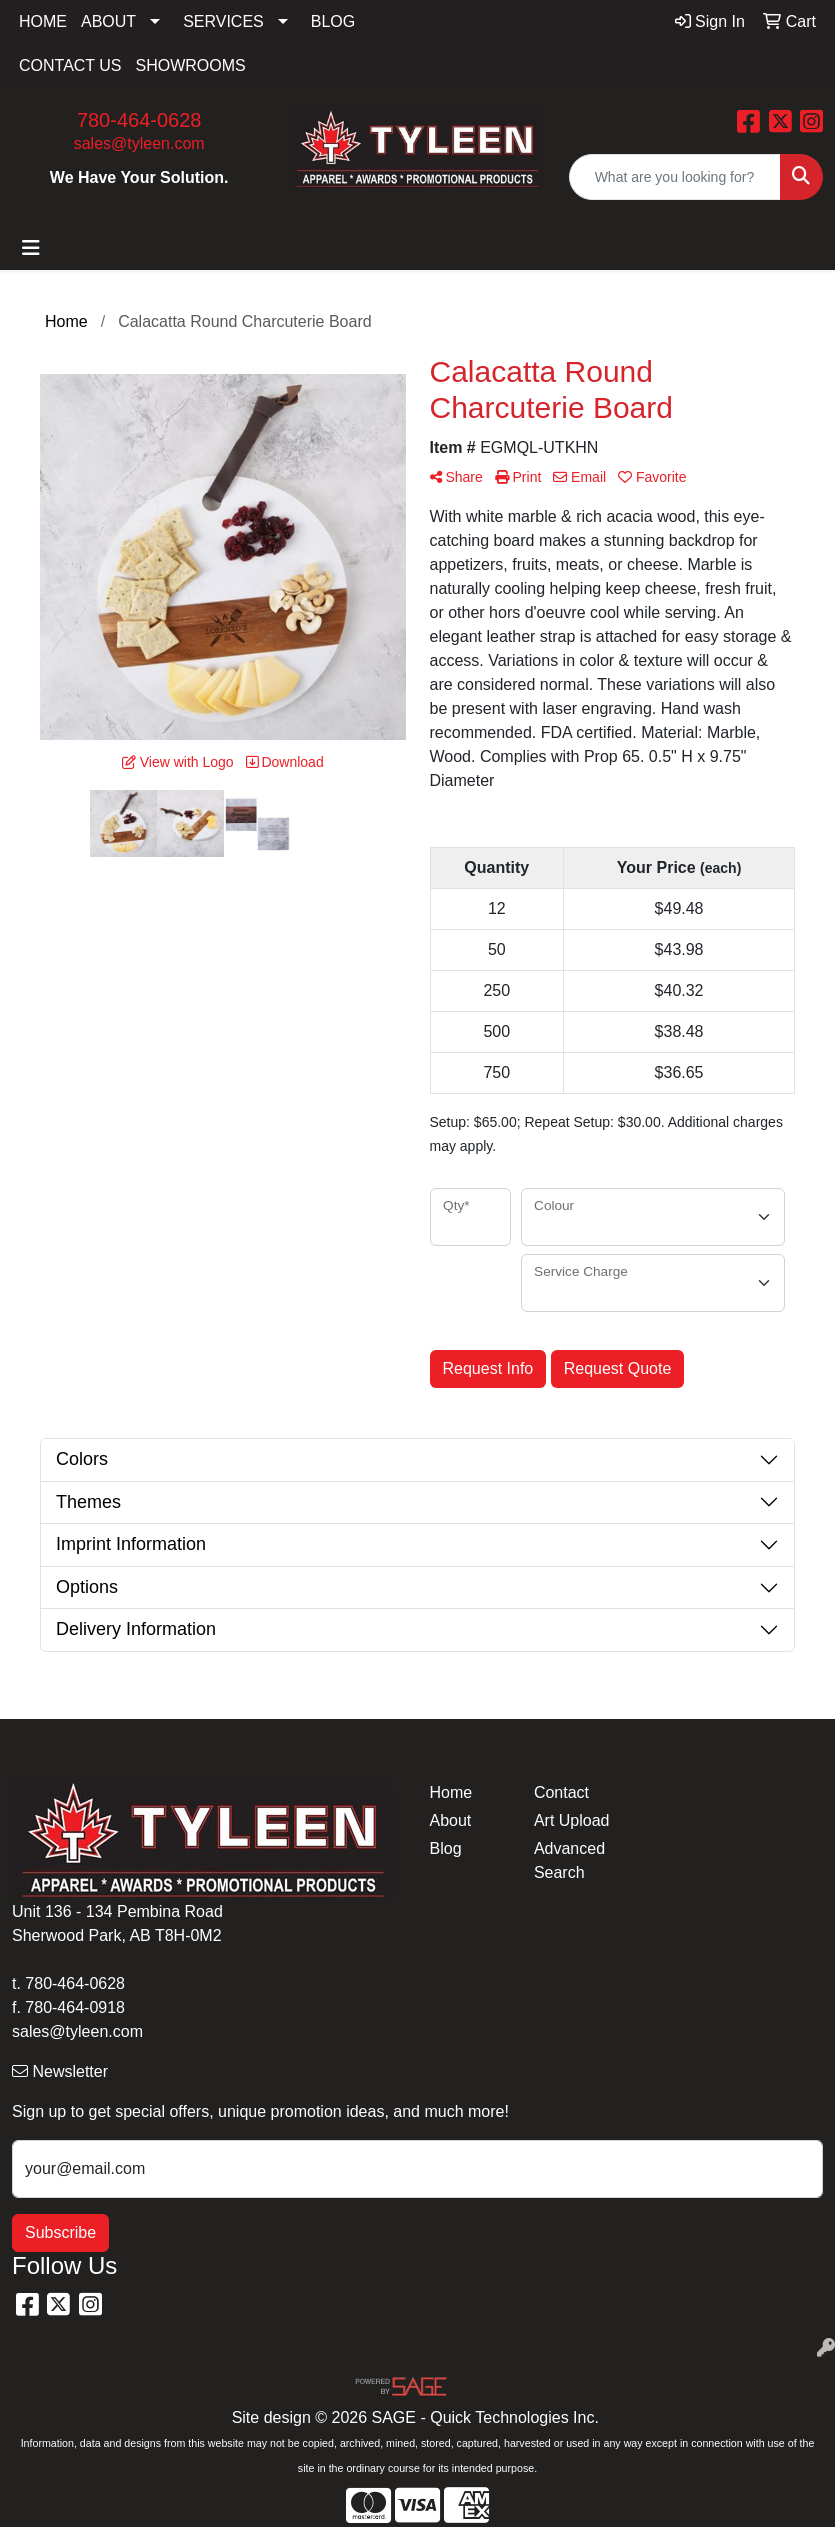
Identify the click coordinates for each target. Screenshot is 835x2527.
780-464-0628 (139, 120)
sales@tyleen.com (139, 143)
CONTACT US (70, 65)
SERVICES (223, 21)
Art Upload (572, 1820)
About (451, 1820)
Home (451, 1792)
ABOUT (108, 21)
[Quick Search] (675, 177)
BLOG (333, 21)
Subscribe (60, 2232)
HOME (43, 21)
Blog (446, 1848)
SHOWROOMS (191, 65)
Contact (561, 1792)
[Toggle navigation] (31, 248)
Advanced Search (569, 1860)
